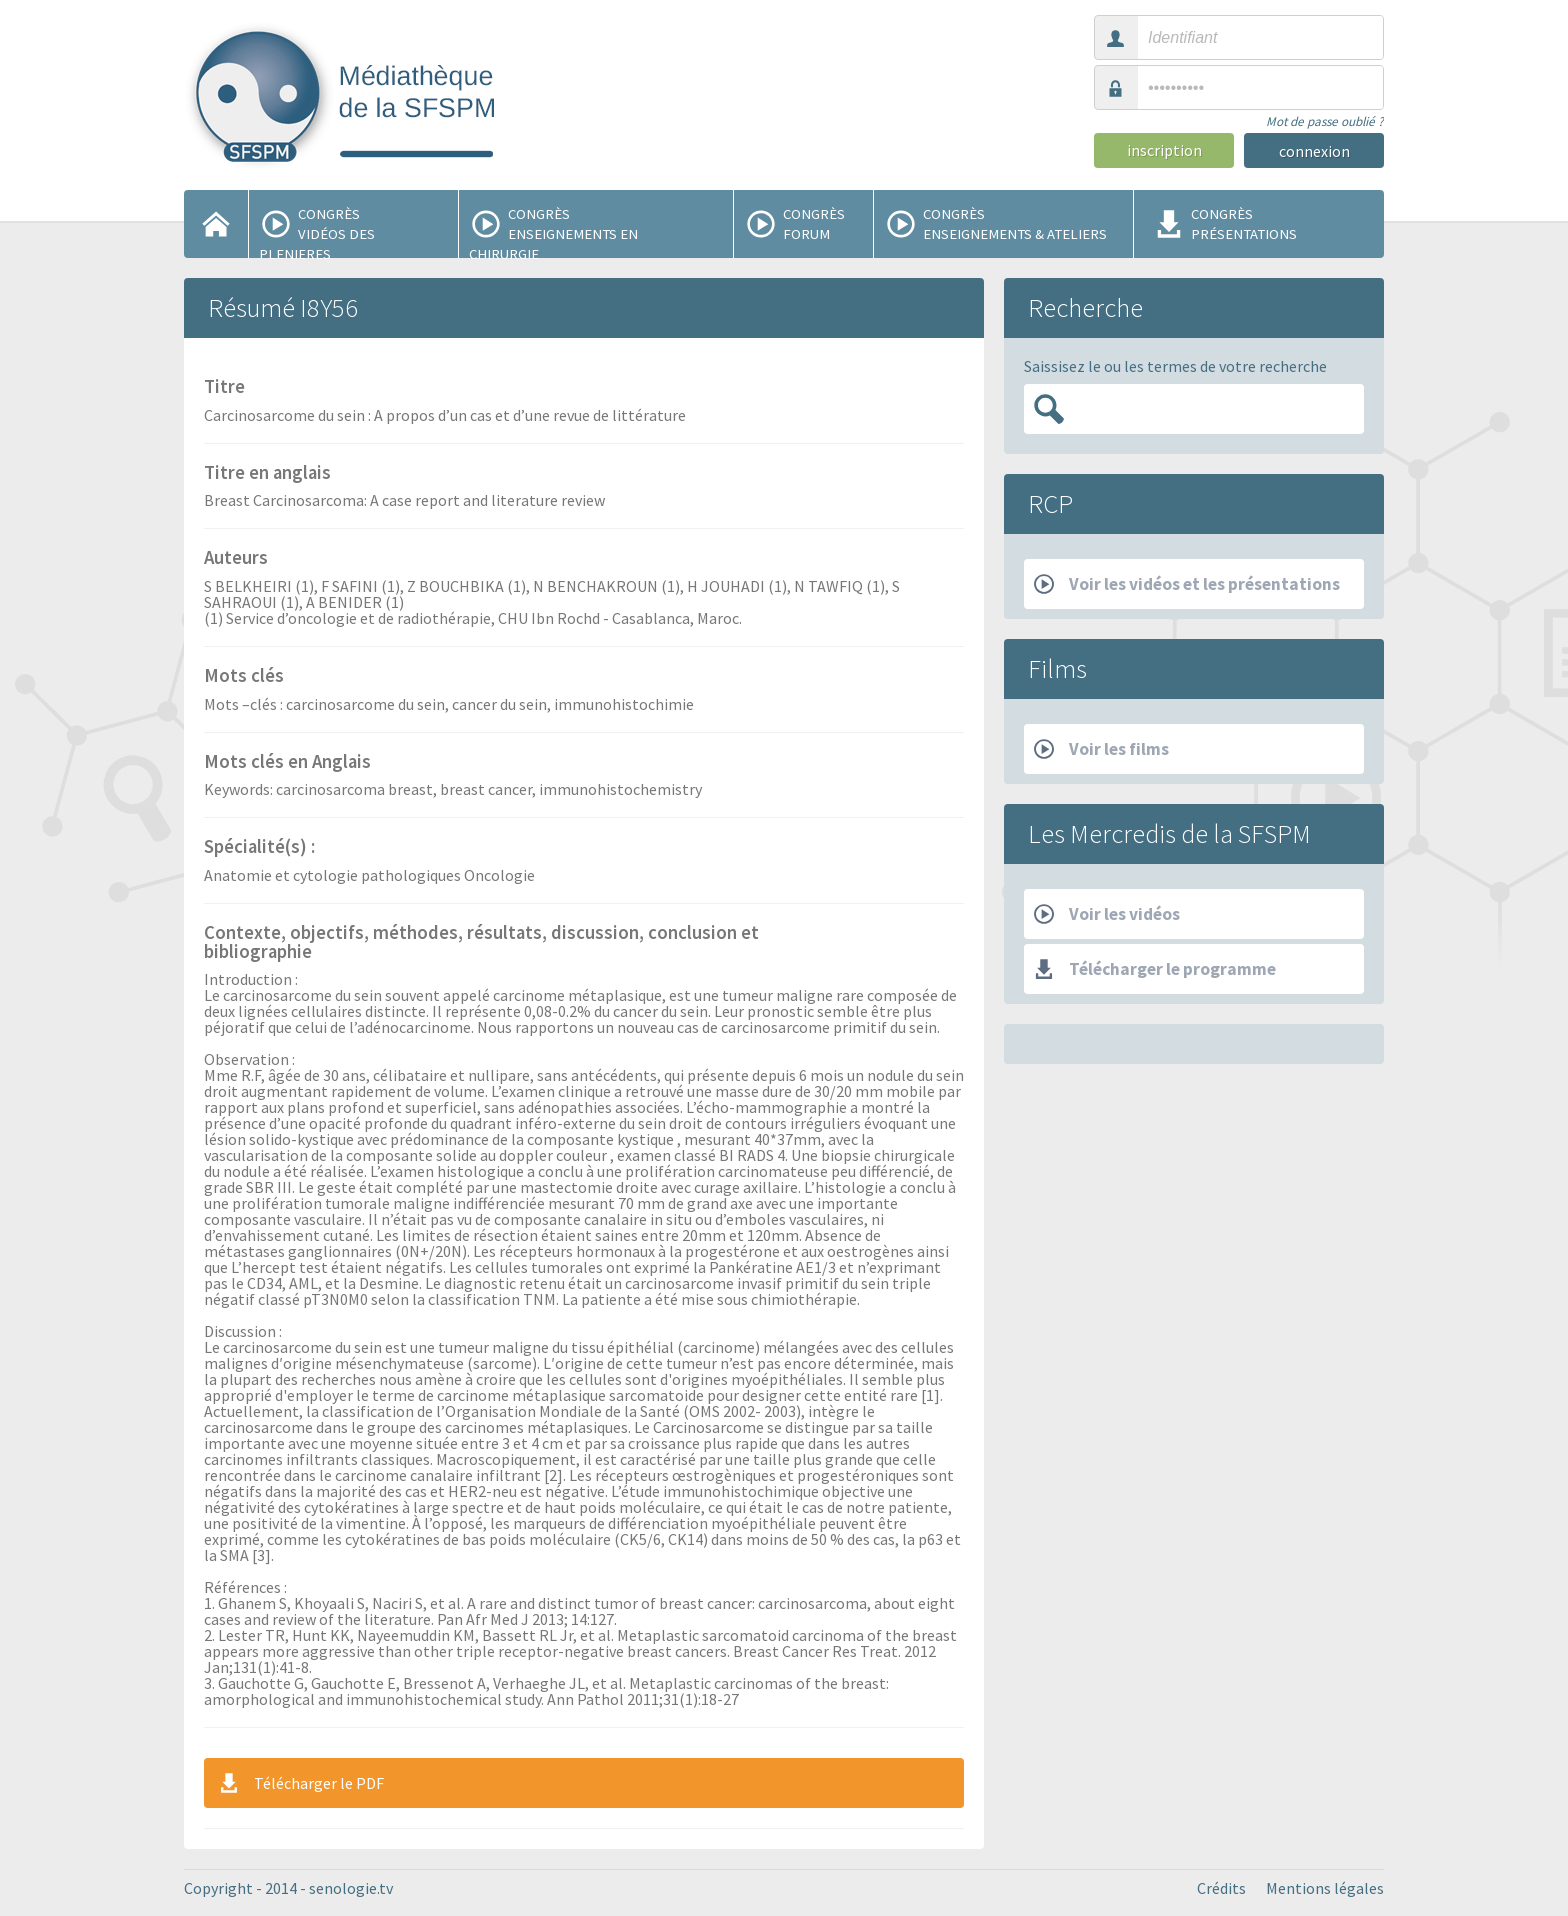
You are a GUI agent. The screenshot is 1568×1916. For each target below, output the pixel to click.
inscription (1164, 150)
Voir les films (1101, 749)
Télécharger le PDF (300, 1783)
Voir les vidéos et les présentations (1187, 584)
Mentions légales (1325, 1888)
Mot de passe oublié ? (1325, 121)
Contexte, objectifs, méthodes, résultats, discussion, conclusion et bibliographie (481, 943)
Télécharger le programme (1155, 969)
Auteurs (236, 559)
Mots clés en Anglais (287, 763)
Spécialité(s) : (259, 848)
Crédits (1221, 1888)
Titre (224, 388)
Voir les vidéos (1107, 914)
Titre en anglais (267, 474)
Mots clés (244, 677)
